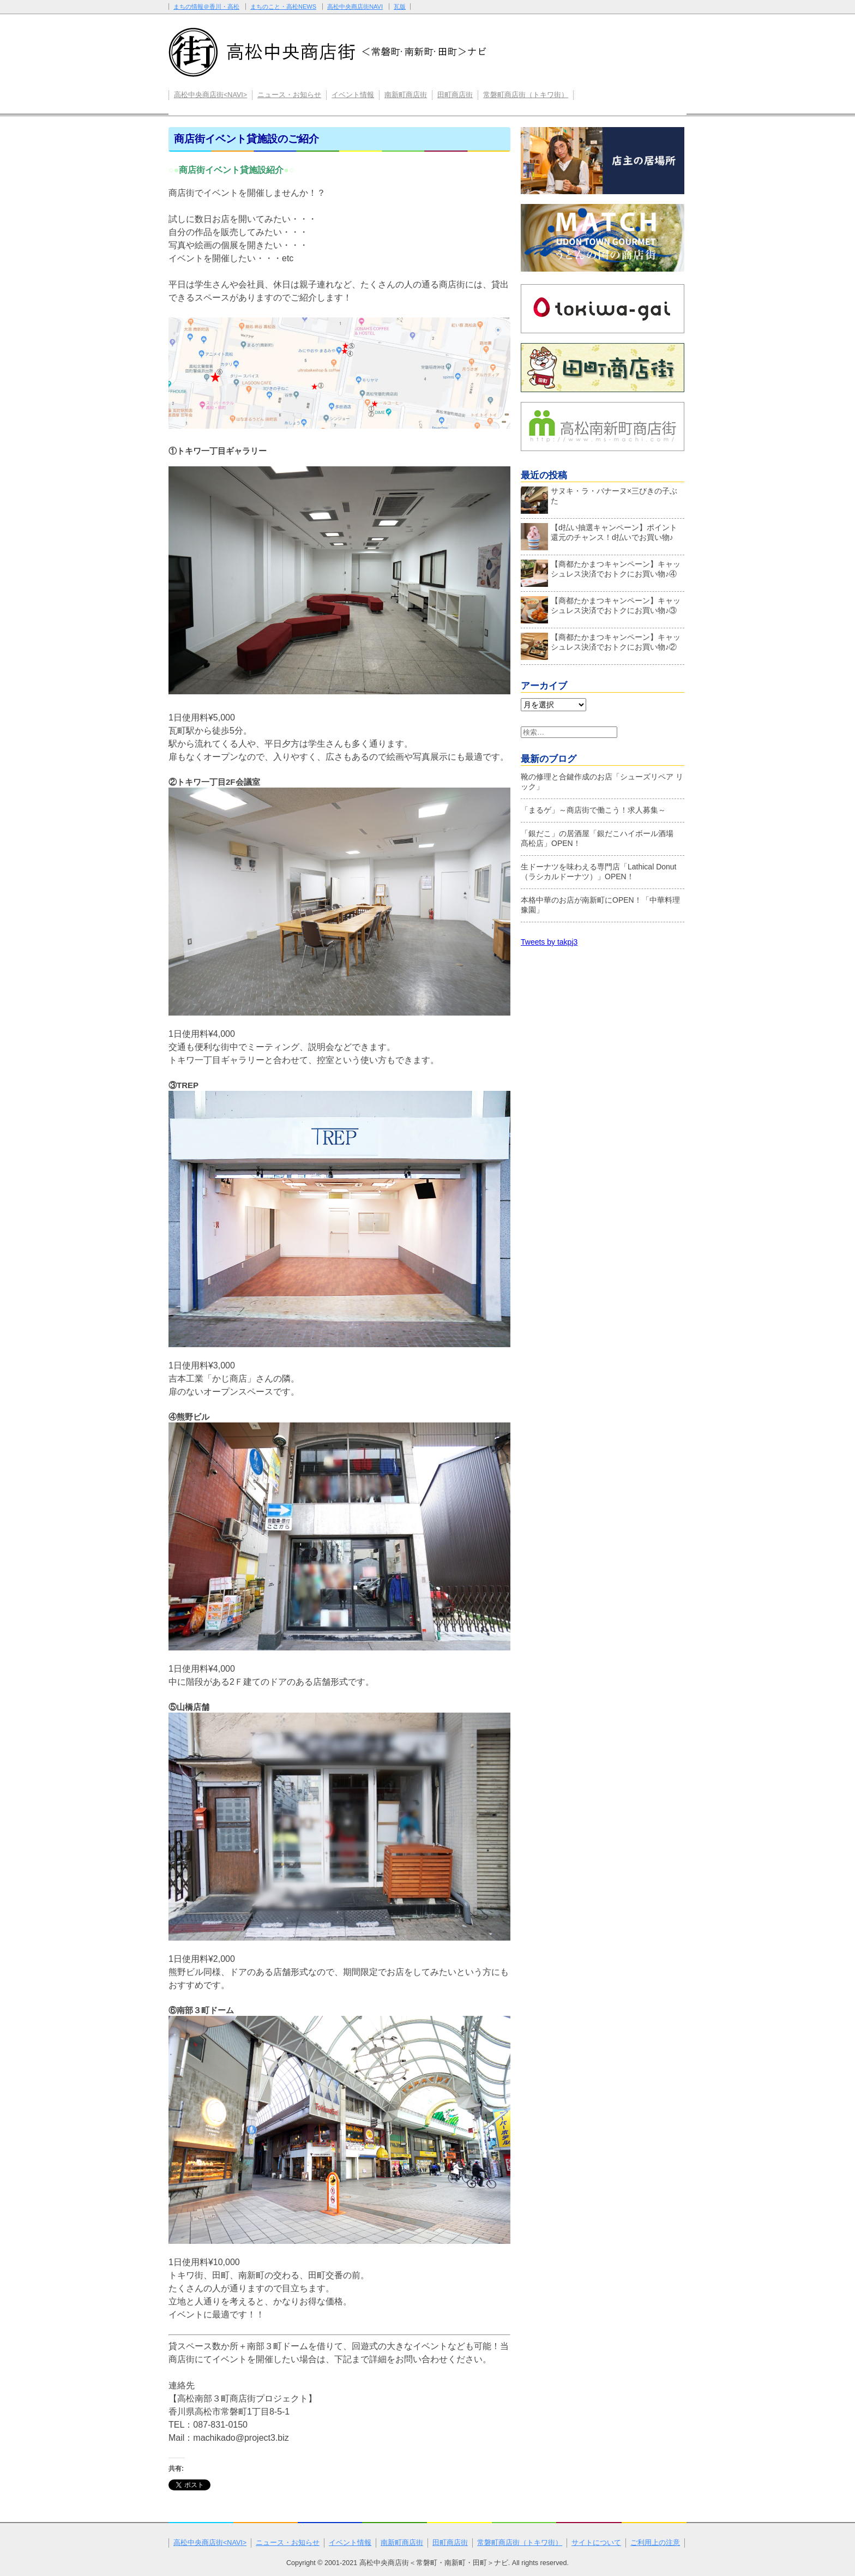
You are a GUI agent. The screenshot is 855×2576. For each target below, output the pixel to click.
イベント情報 (353, 95)
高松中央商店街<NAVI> (210, 95)
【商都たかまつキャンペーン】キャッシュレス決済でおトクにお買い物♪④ (601, 572)
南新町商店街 (405, 95)
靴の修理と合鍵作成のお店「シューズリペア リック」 (602, 781)
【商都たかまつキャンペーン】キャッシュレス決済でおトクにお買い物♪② (601, 645)
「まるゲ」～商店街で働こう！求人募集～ (593, 810)
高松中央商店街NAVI (355, 6)
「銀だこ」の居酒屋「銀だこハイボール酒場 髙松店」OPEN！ (601, 838)
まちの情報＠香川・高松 (206, 6)
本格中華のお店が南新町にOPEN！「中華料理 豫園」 (600, 905)
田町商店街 (455, 95)
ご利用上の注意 (655, 2543)
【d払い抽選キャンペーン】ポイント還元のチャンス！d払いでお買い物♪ (599, 535)
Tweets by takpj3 (549, 942)
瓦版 (400, 6)
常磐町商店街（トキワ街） (525, 95)
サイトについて (596, 2543)
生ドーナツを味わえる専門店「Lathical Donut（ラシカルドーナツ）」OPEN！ (599, 871)
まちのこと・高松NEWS (283, 6)
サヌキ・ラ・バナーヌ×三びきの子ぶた (599, 499)
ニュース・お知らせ (289, 95)
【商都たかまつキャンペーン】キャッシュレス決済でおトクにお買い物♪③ (601, 608)
